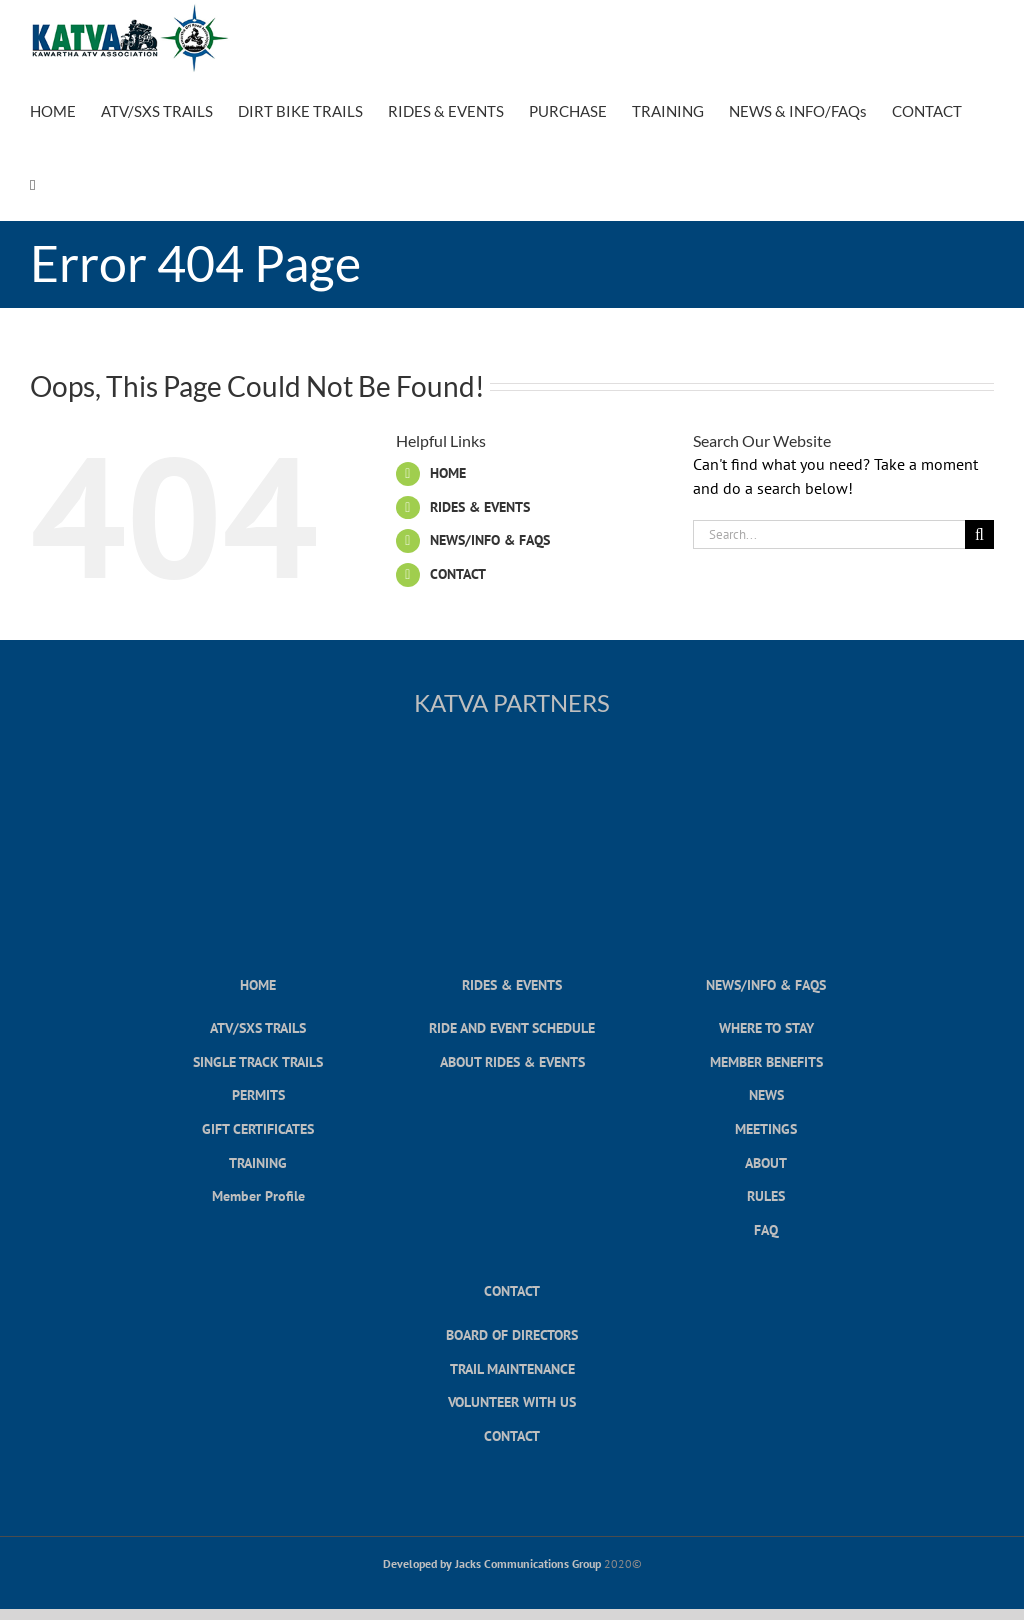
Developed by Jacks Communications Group (492, 1563)
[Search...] (829, 534)
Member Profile (258, 1195)
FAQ (766, 1229)
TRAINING (258, 1162)
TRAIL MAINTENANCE (512, 1368)
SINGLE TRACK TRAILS (258, 1061)
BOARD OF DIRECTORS (512, 1334)
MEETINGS (766, 1128)
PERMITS (258, 1094)
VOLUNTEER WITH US (512, 1401)
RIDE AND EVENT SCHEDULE (512, 1027)
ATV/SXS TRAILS (258, 1027)
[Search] (979, 534)
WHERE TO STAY (766, 1027)
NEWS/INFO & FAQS (490, 540)
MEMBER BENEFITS (766, 1061)
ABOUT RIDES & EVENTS (512, 1061)
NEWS (766, 1094)
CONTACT (458, 574)
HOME (448, 473)
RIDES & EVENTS (480, 507)
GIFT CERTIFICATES (258, 1128)
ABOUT (766, 1162)
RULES (766, 1195)
